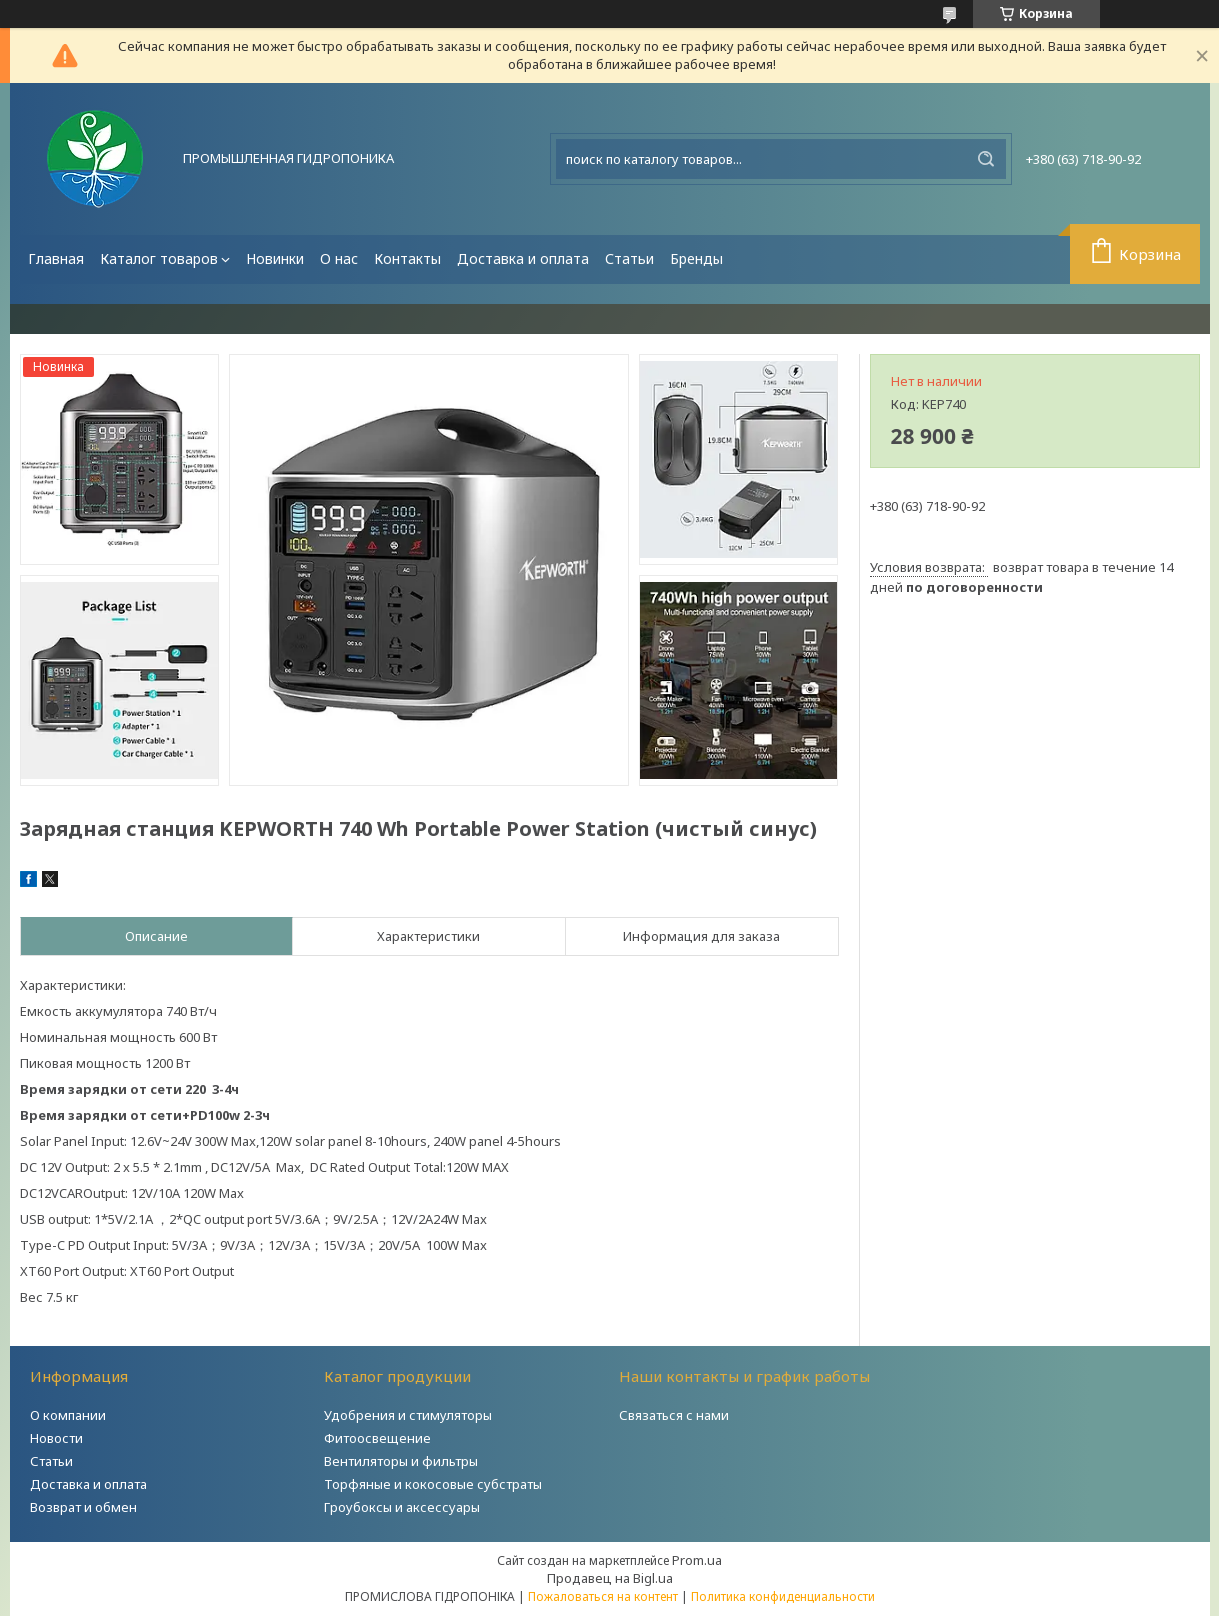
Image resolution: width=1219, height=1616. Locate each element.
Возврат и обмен (83, 1507)
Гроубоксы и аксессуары (402, 1507)
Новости (56, 1438)
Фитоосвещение (377, 1438)
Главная (56, 258)
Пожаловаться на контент (603, 1596)
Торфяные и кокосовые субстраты (433, 1484)
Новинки (275, 258)
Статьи (629, 258)
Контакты (407, 258)
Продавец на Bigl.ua (610, 1578)
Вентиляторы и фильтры (401, 1461)
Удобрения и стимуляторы (408, 1415)
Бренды (696, 258)
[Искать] (986, 159)
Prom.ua (697, 1560)
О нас (339, 258)
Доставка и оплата (523, 258)
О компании (68, 1415)
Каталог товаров (159, 258)
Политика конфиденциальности (783, 1596)
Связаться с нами (674, 1415)
